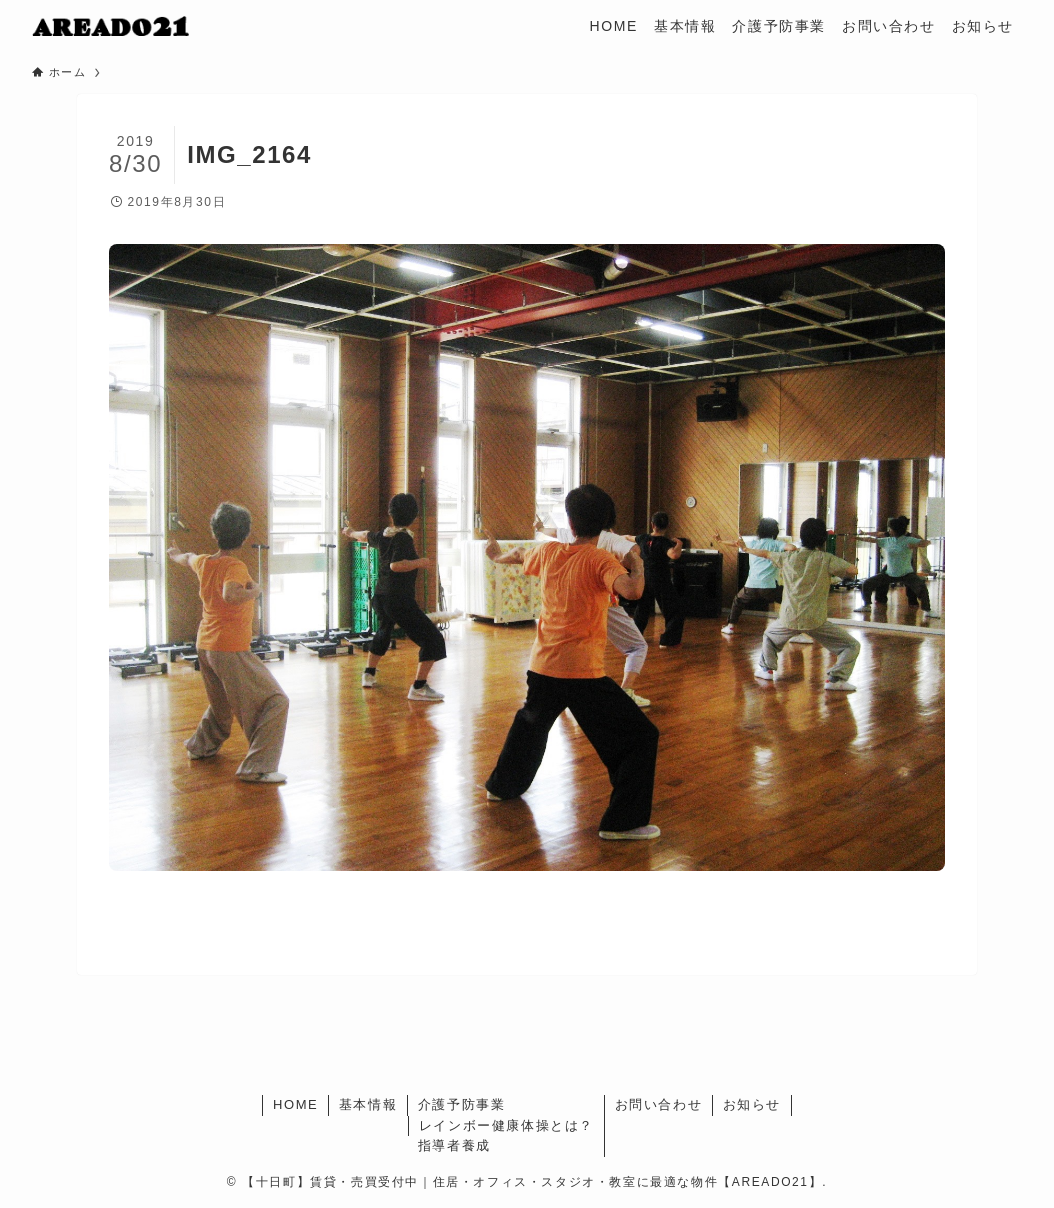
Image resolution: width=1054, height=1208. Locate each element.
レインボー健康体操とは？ (506, 1125)
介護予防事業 (462, 1104)
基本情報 (368, 1104)
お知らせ (752, 1104)
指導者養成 (454, 1145)
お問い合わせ (659, 1104)
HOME (295, 1104)
